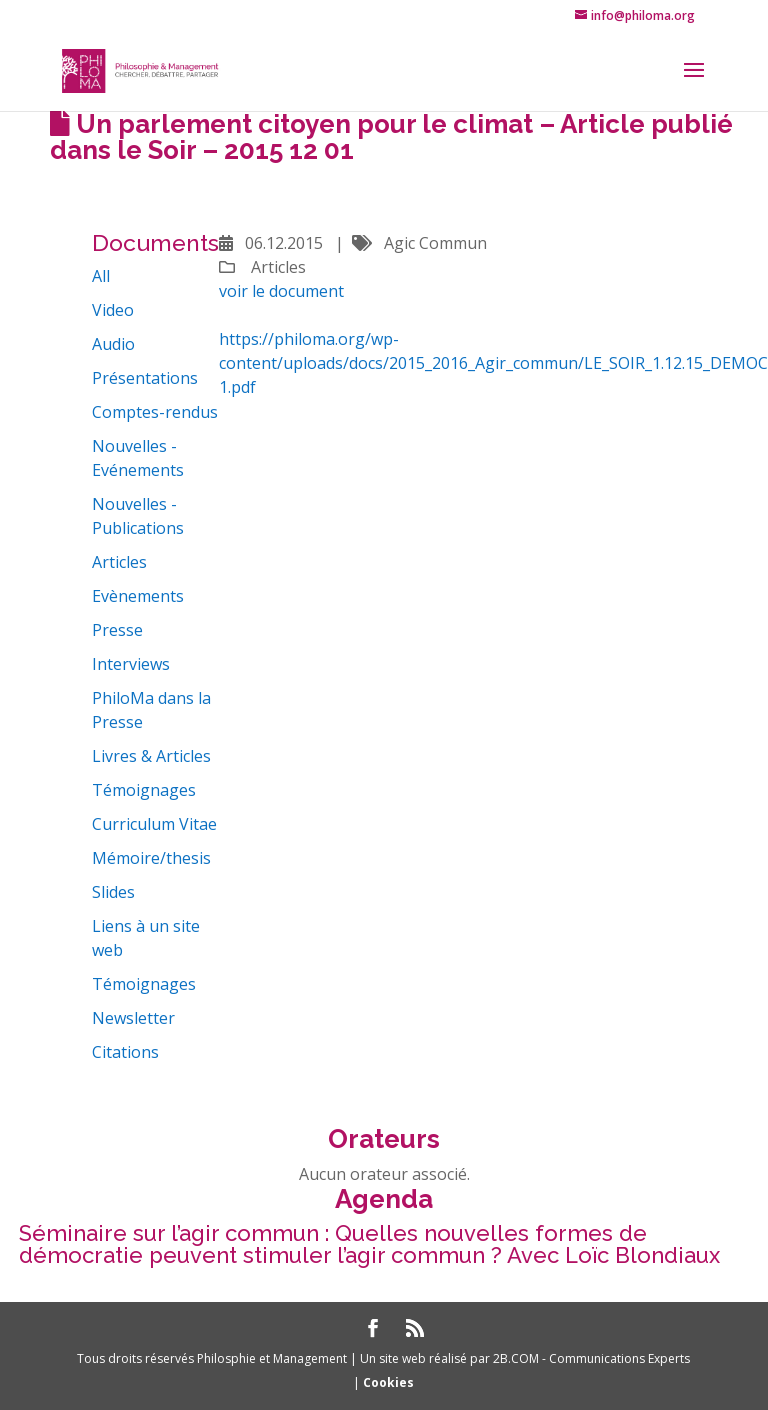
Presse (117, 630)
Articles (119, 562)
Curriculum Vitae (154, 824)
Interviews (131, 664)
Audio (113, 344)
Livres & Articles (151, 756)
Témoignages (144, 790)
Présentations (145, 378)
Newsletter (133, 1018)
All (101, 276)
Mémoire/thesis (151, 858)
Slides (113, 892)
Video (113, 310)
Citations (125, 1052)
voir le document (281, 291)
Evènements (138, 596)
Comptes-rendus (155, 412)
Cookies (388, 1382)
